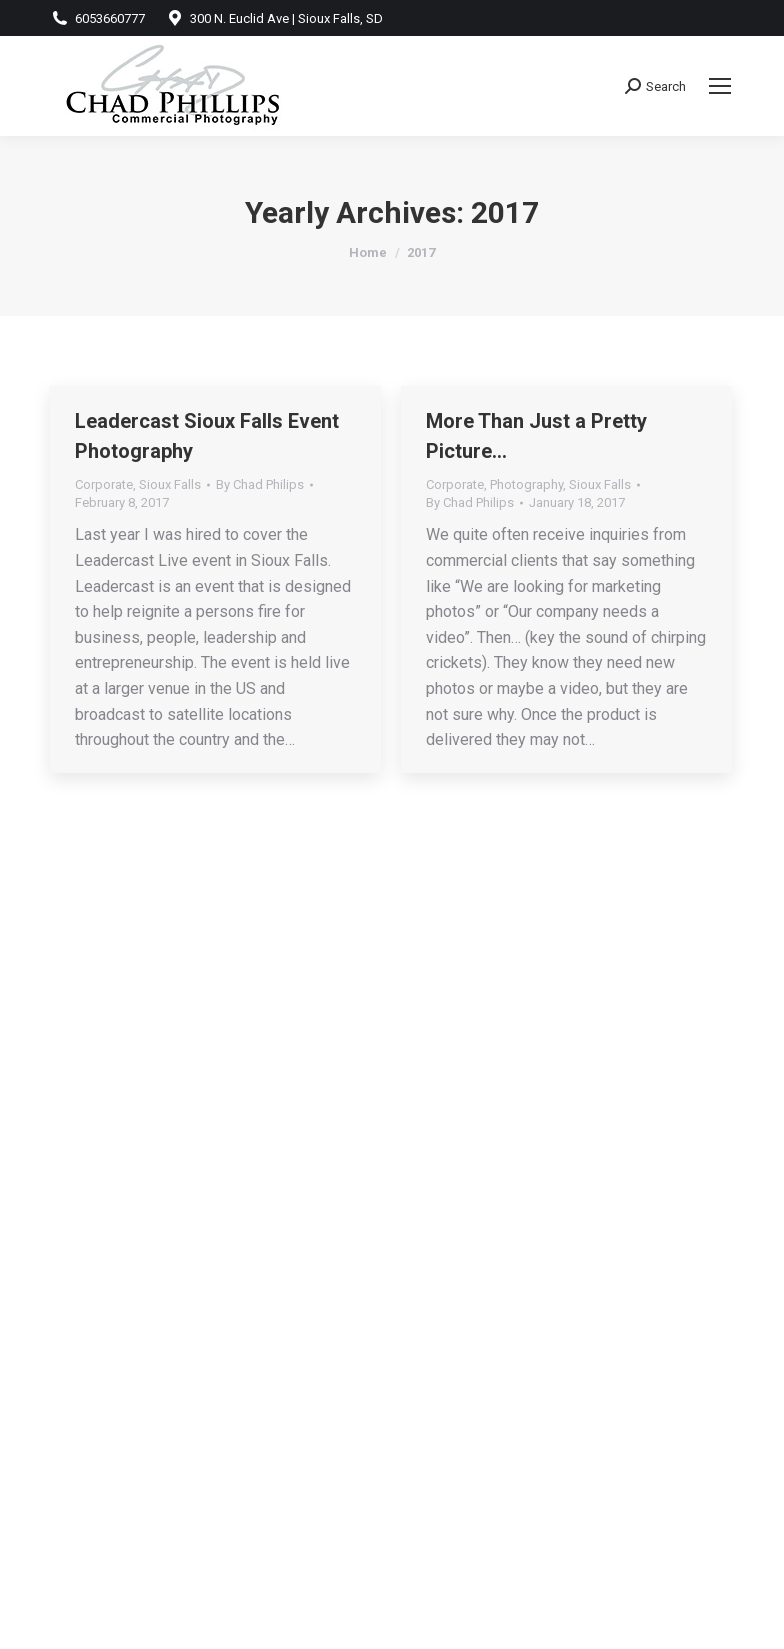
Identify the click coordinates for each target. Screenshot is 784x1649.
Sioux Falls (170, 484)
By (260, 484)
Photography (526, 484)
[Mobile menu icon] (720, 86)
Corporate (104, 484)
